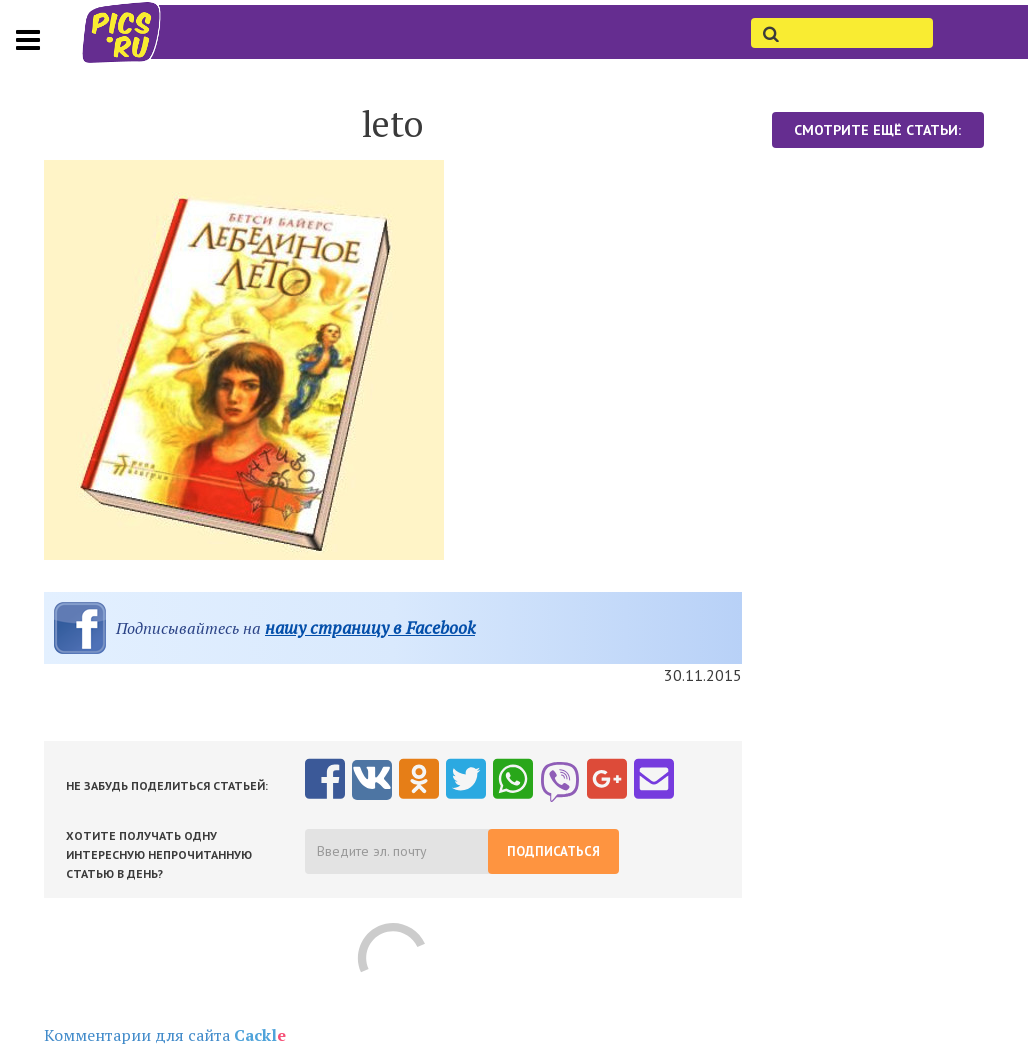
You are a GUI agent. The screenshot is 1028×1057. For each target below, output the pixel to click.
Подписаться (553, 851)
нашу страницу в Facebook (370, 627)
